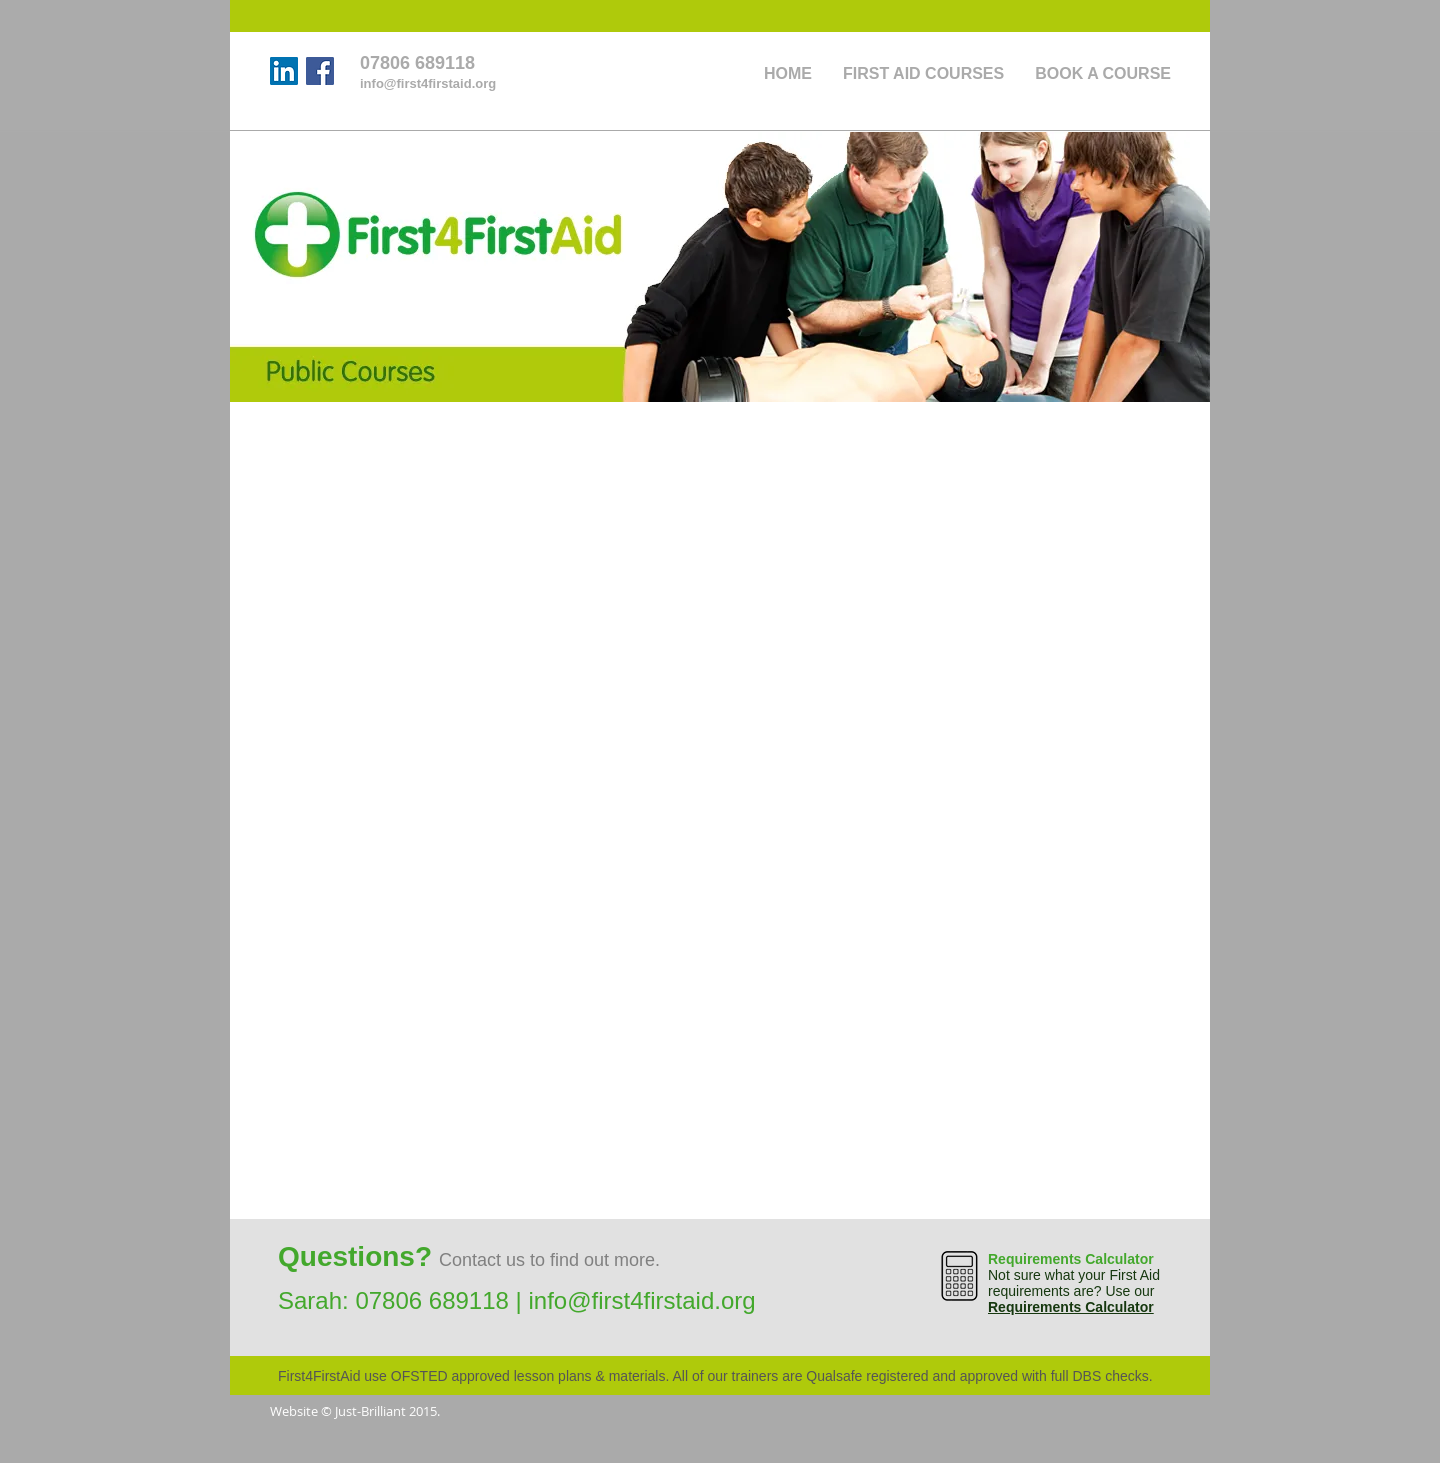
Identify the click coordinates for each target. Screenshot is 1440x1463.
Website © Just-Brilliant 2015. (355, 1411)
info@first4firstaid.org (641, 1300)
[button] (1103, 73)
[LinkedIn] (284, 71)
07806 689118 (432, 1300)
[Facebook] (320, 71)
